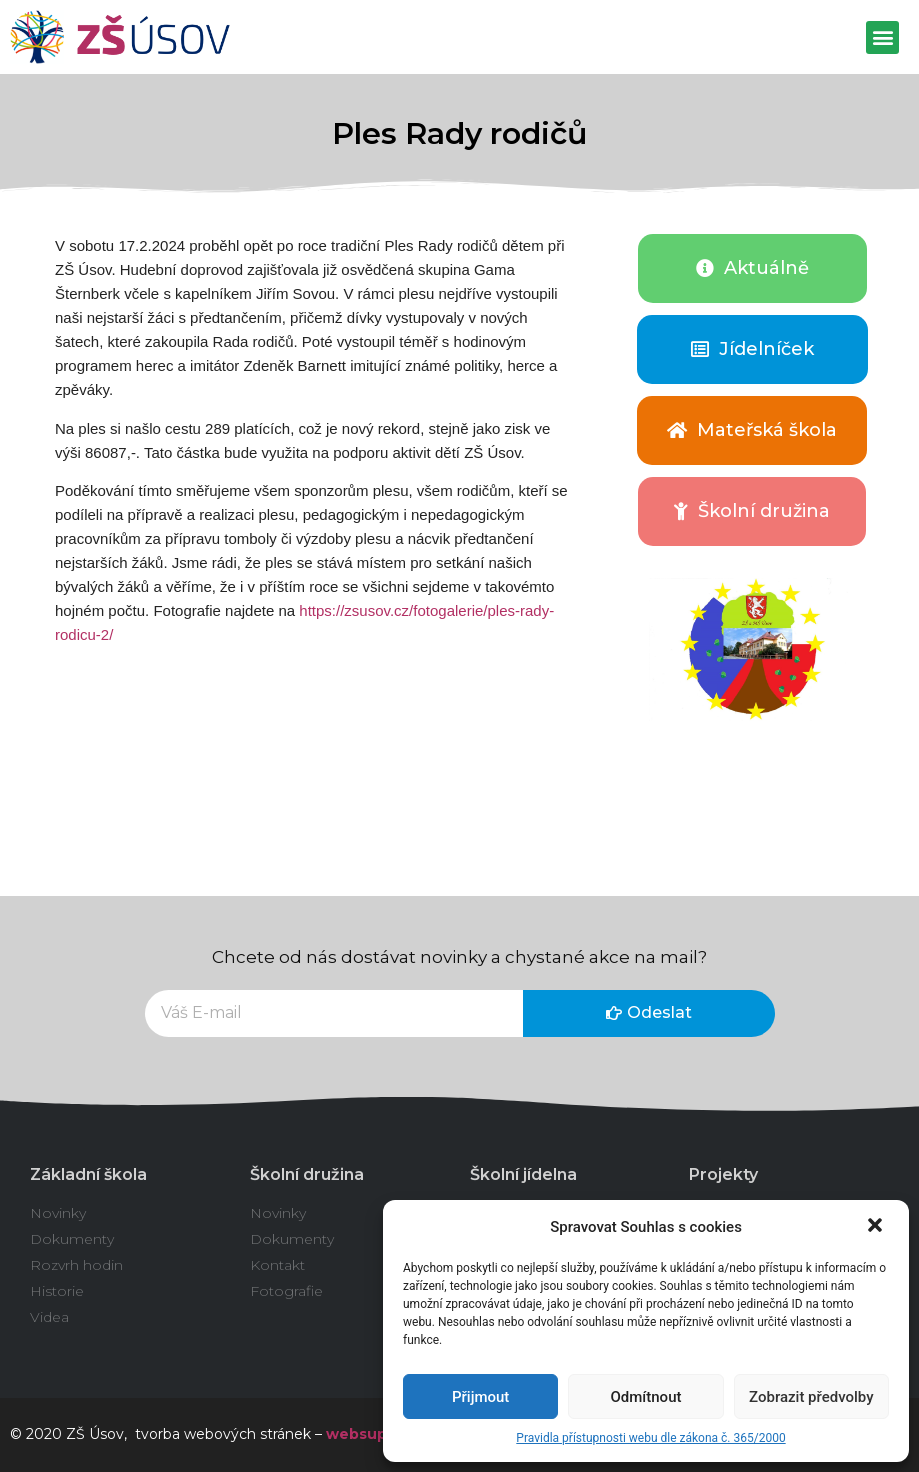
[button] (877, 1227)
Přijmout (480, 1397)
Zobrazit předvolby (811, 1397)
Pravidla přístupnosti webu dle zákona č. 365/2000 (650, 1438)
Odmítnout (646, 1397)
